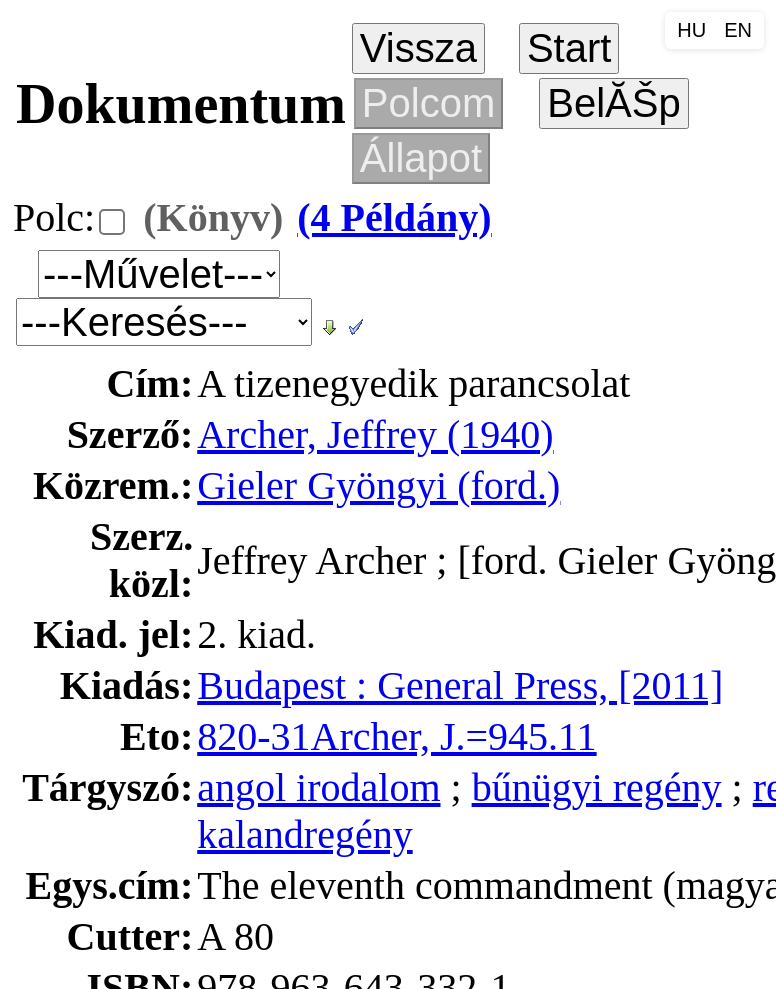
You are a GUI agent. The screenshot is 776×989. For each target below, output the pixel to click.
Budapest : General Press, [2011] (460, 685)
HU (691, 30)
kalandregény (304, 834)
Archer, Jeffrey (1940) (375, 434)
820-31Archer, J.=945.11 (396, 736)
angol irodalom (318, 787)
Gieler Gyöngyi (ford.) (378, 485)
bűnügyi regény (597, 787)
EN (738, 30)
